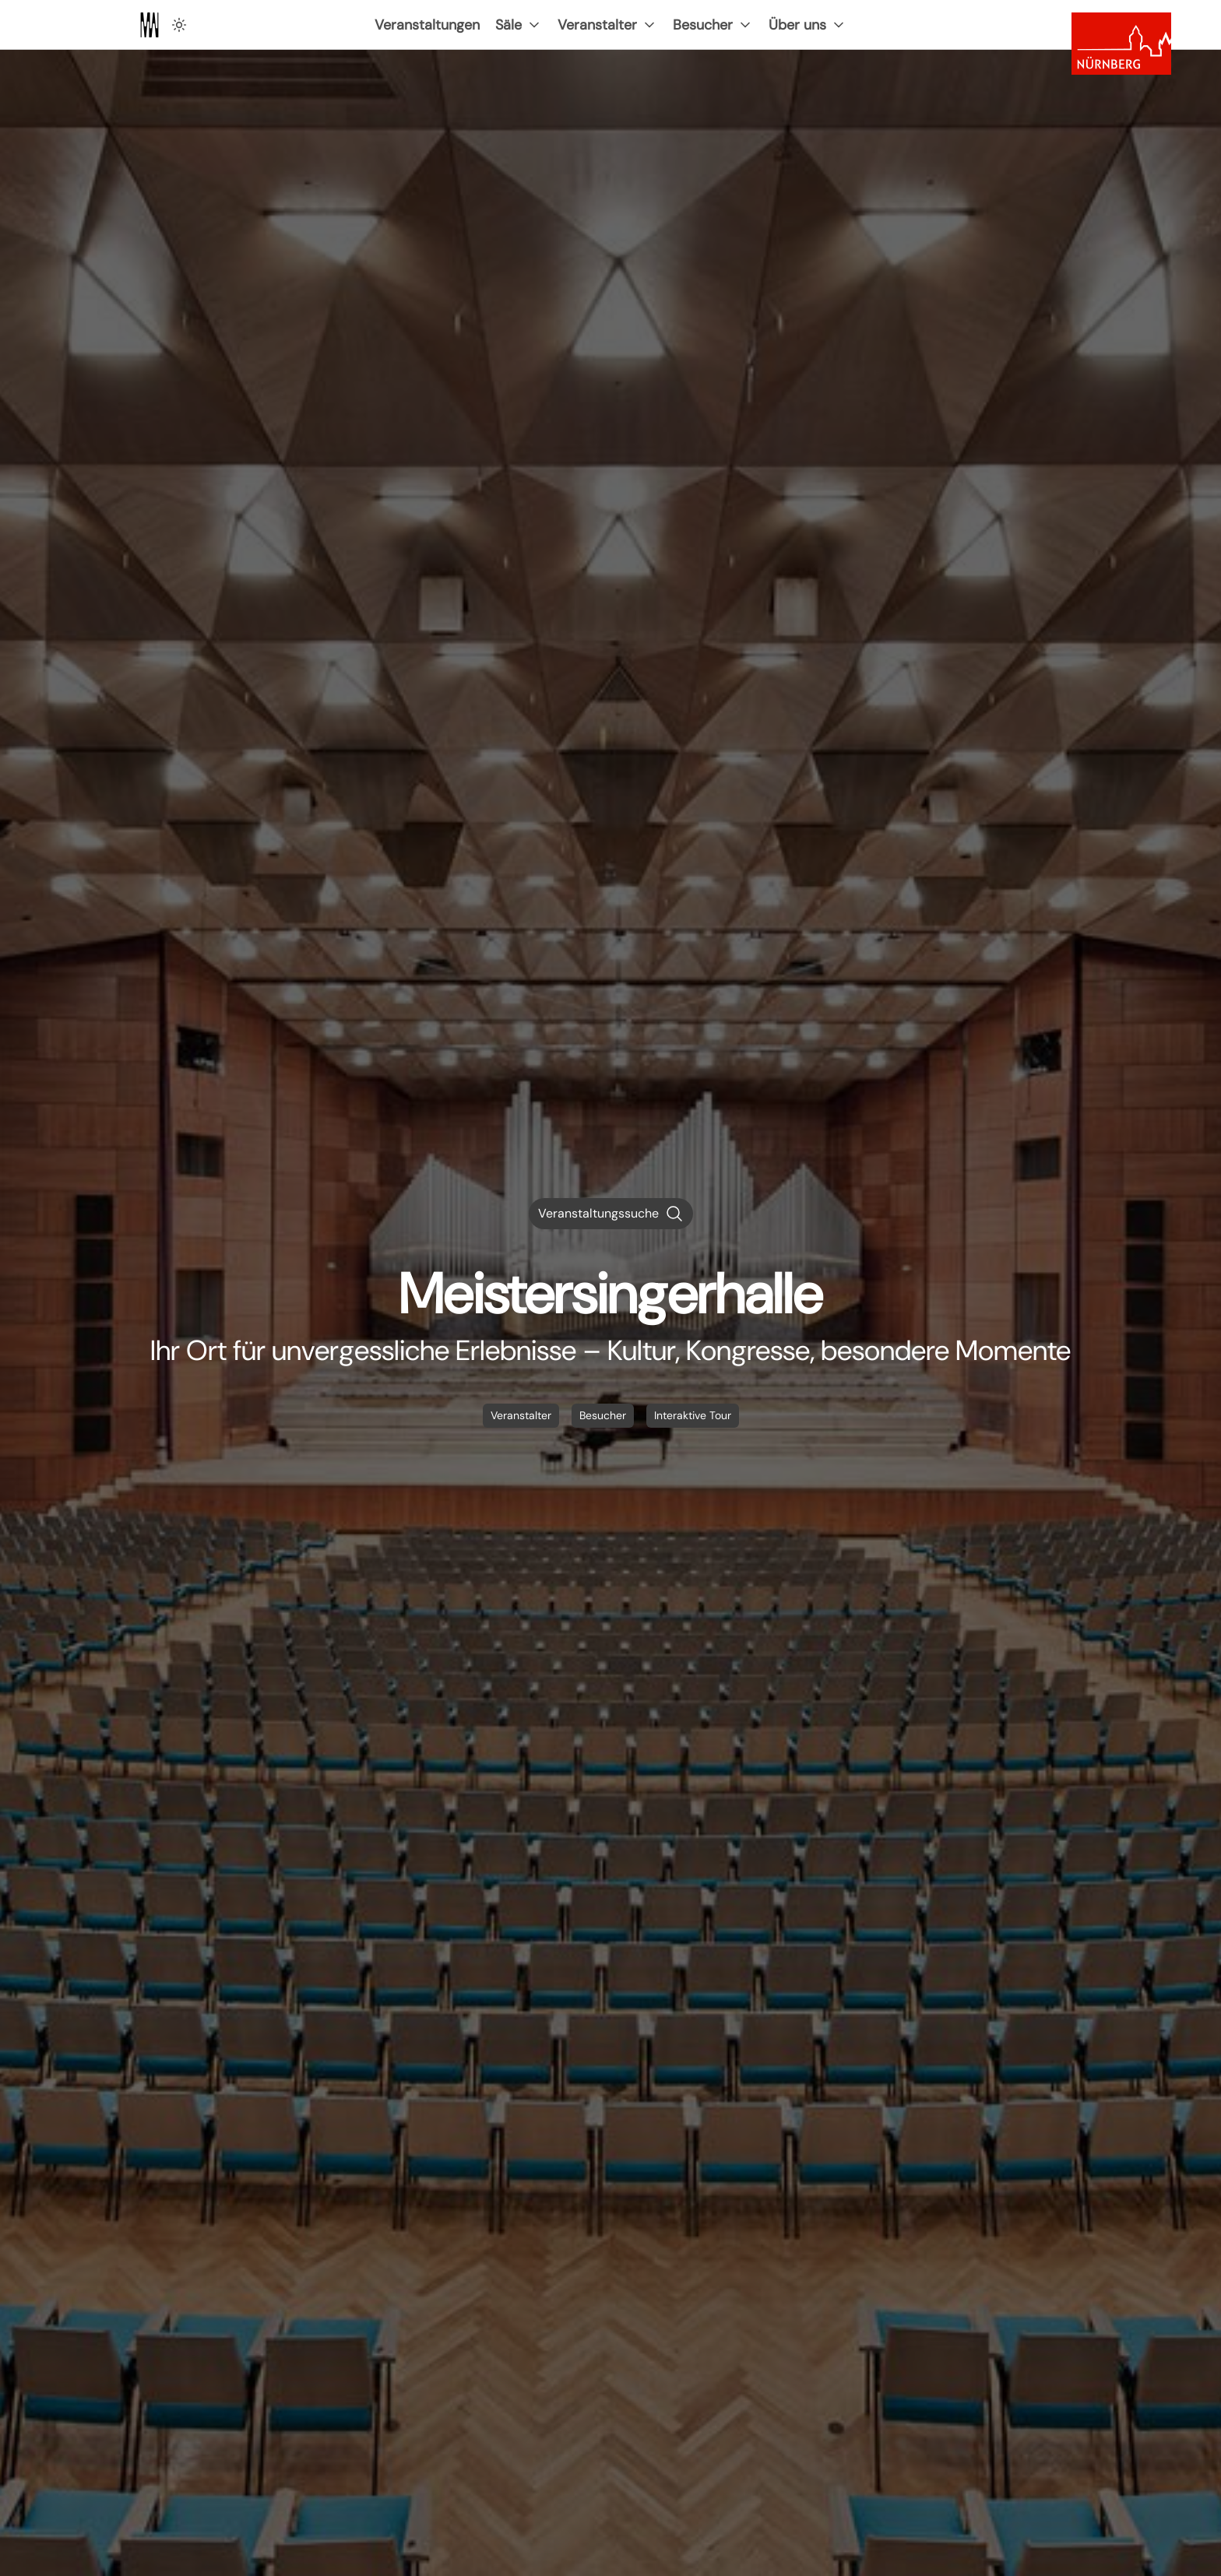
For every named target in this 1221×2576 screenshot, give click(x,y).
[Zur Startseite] (149, 24)
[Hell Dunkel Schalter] (179, 24)
